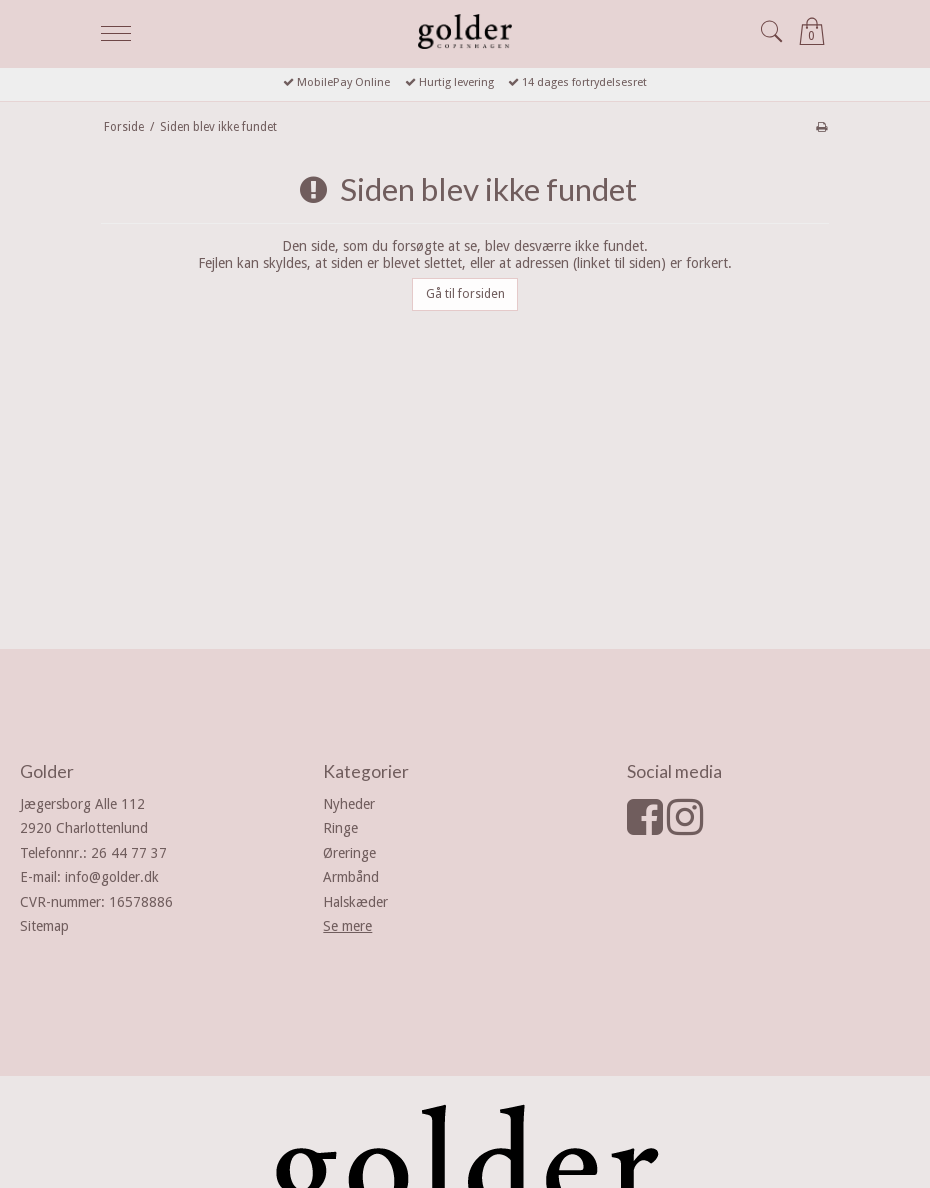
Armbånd (351, 877)
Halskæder (355, 902)
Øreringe (349, 853)
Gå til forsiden (465, 294)
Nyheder (349, 804)
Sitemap (44, 926)
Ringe (340, 828)
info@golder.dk (112, 877)
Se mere (347, 926)
